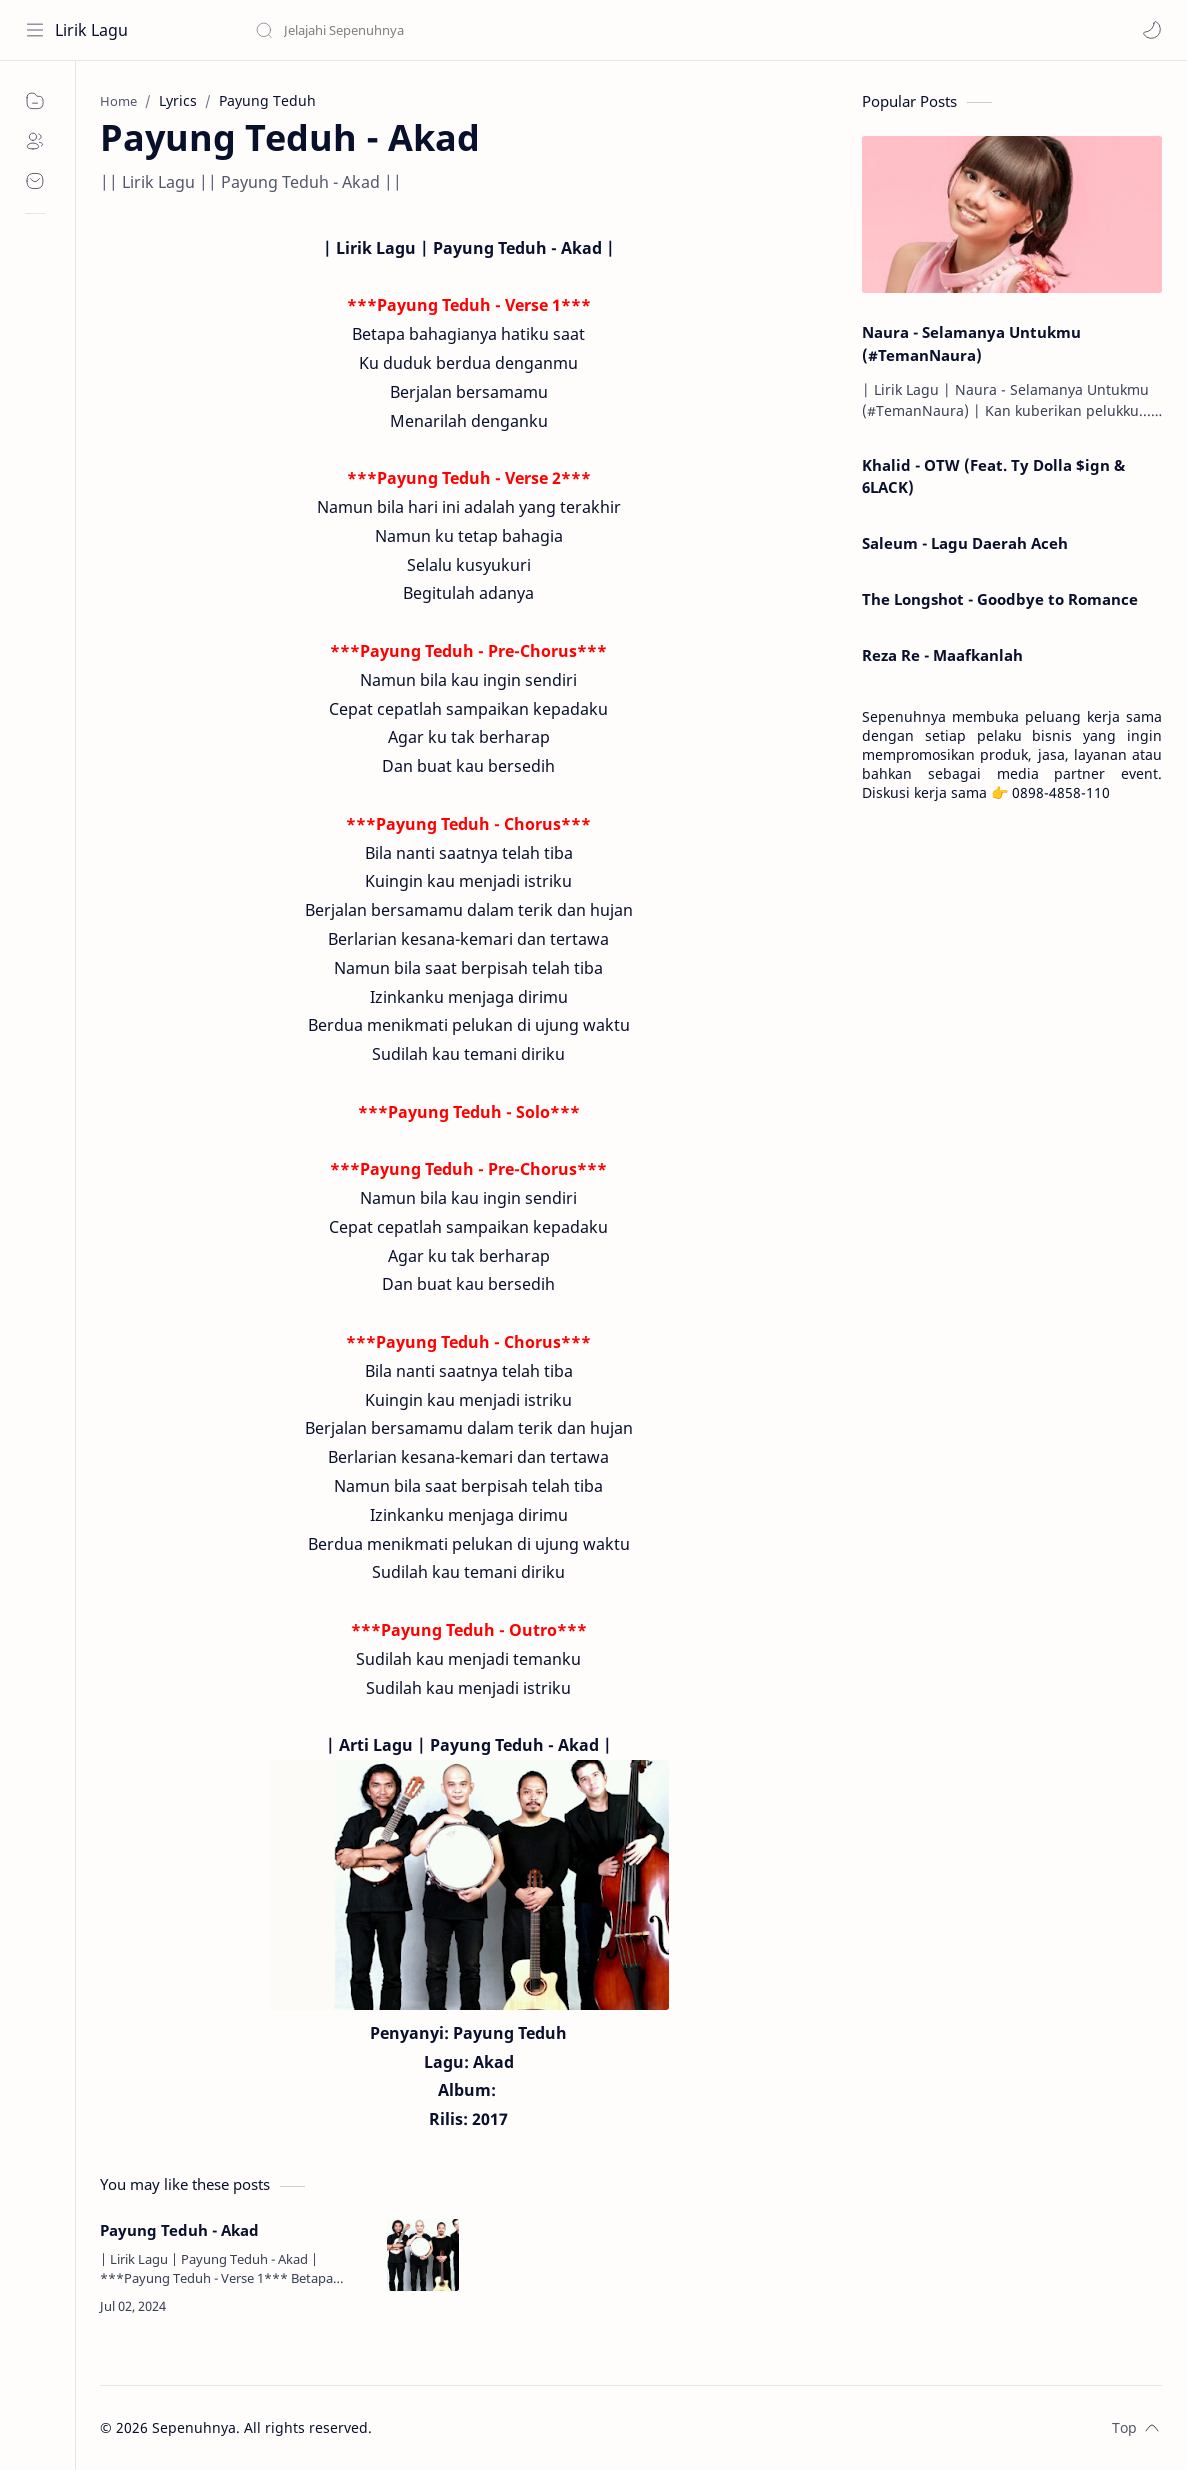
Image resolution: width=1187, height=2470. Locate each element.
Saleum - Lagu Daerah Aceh (965, 543)
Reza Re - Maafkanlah (942, 655)
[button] (1152, 30)
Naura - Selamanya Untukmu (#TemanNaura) (971, 343)
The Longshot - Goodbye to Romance (1000, 599)
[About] (35, 141)
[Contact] (35, 181)
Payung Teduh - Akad (179, 2230)
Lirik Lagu (91, 30)
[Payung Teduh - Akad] (423, 2255)
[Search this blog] (415, 30)
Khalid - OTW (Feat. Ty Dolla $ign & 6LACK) (993, 476)
